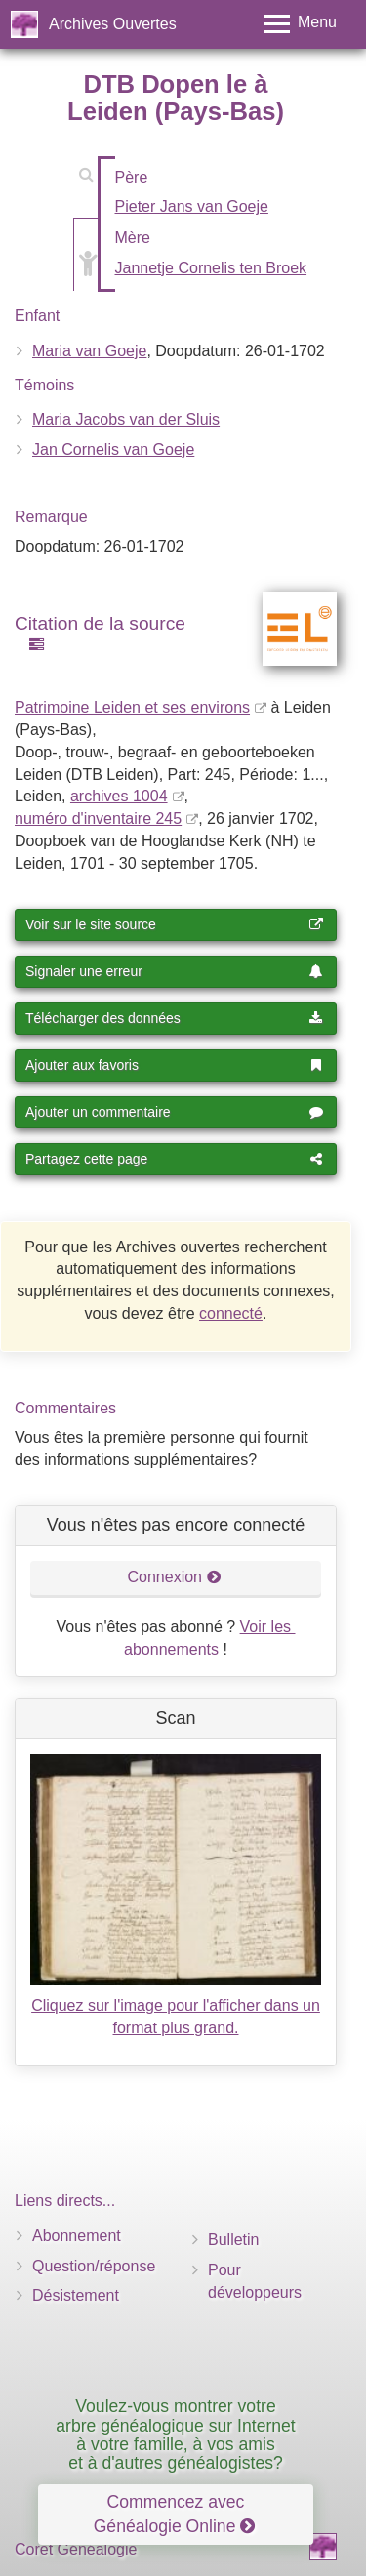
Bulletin (233, 2239)
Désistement (75, 2295)
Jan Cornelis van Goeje (113, 449)
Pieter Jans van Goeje (191, 206)
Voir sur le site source (174, 924)
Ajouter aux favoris (174, 1065)
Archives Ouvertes (113, 24)
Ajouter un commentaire (174, 1112)
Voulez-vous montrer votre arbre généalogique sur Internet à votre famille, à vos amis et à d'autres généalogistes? (176, 2434)
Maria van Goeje (89, 351)
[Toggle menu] (300, 24)
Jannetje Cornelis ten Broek (211, 268)
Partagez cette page (174, 1158)
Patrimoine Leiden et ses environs (132, 707)
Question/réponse (93, 2266)
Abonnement (76, 2236)
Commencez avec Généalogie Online (175, 2514)
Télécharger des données (174, 1018)
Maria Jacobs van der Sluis (126, 419)
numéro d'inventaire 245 (98, 818)
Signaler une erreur (174, 971)
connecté (231, 1313)
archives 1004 (119, 796)
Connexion (175, 1577)
